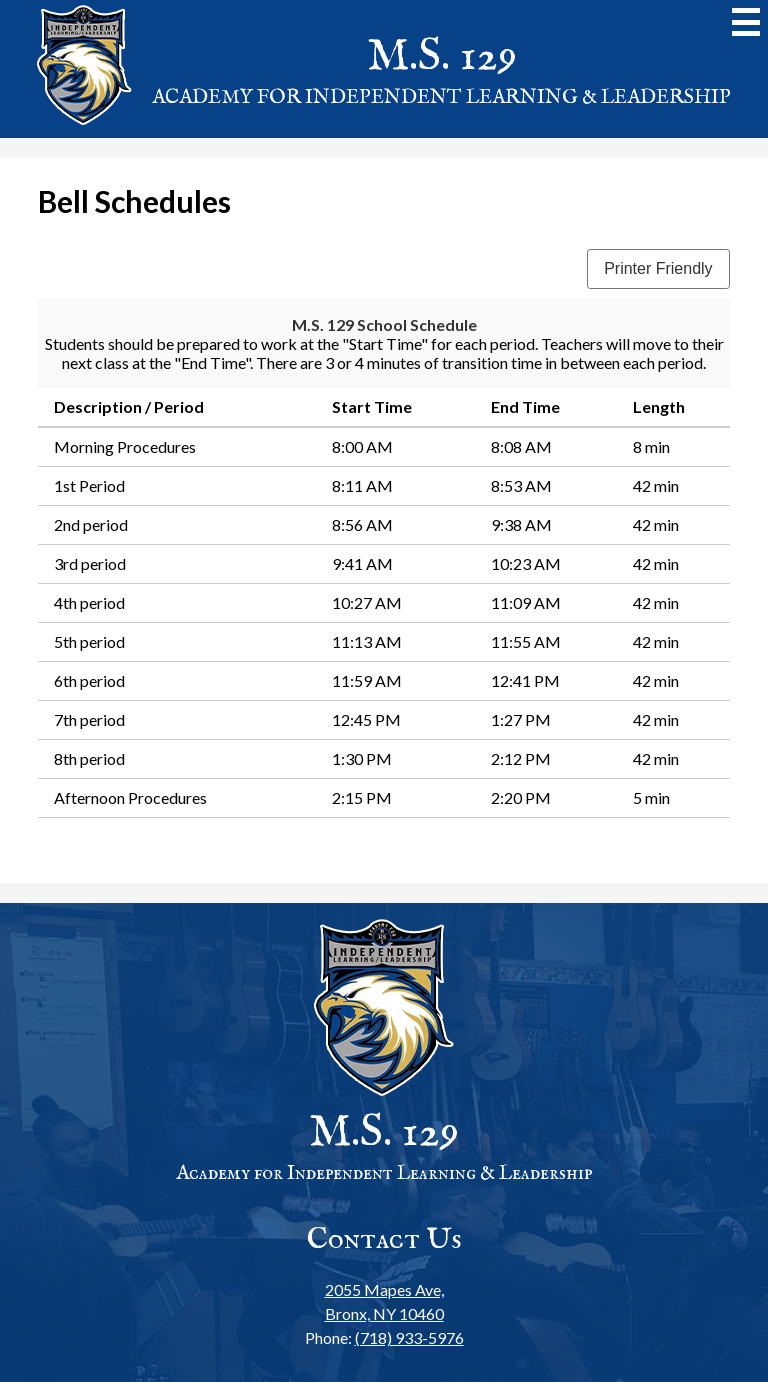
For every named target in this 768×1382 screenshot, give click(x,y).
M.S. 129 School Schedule (384, 324)
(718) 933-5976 (409, 1337)
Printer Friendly (658, 268)
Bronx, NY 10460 (384, 1300)
